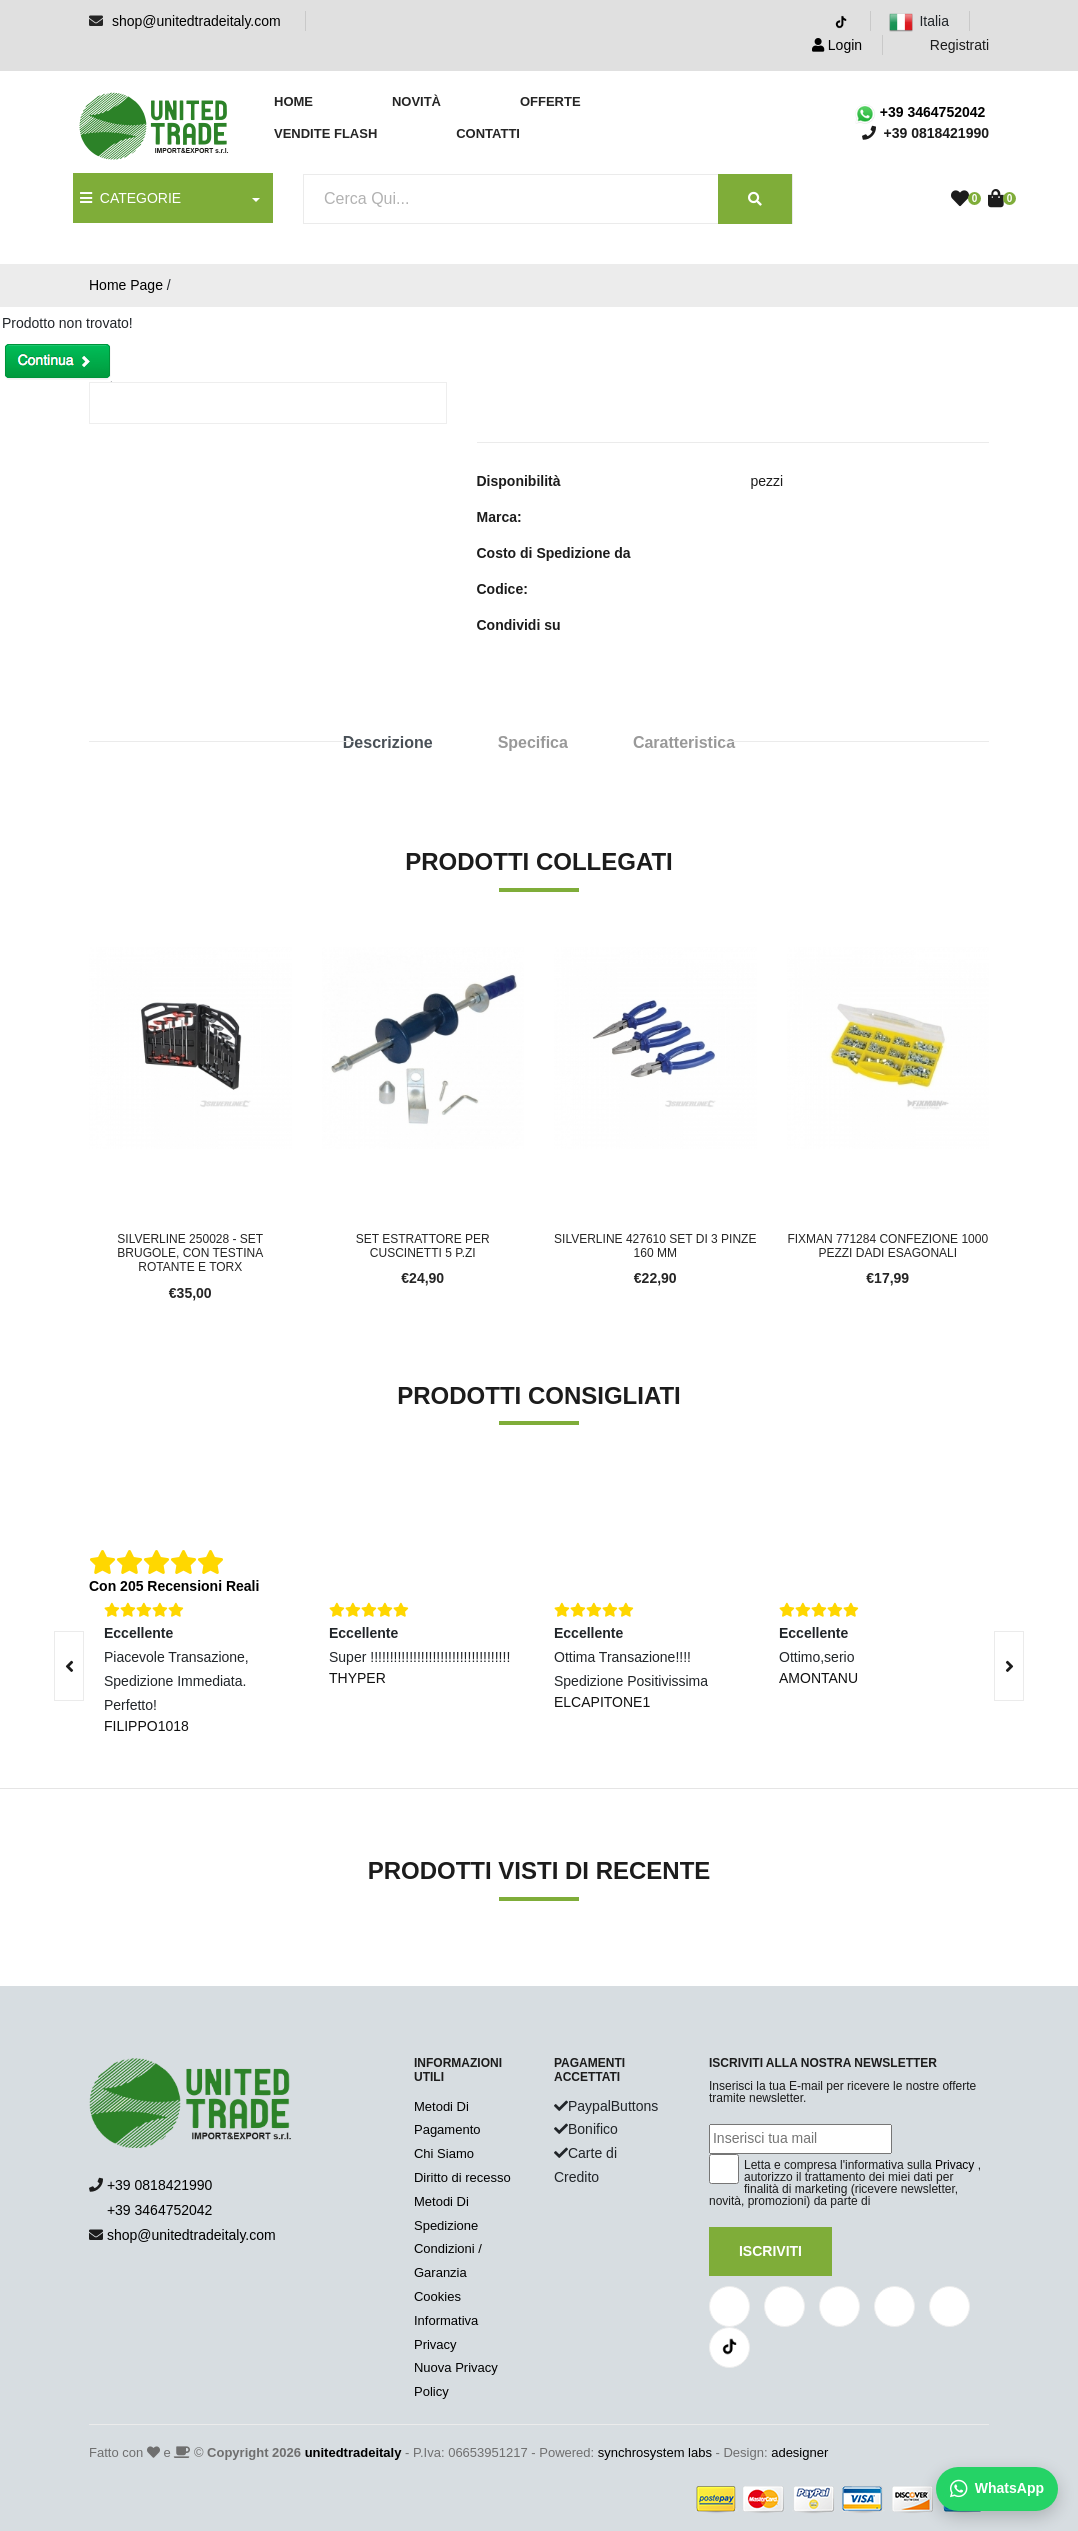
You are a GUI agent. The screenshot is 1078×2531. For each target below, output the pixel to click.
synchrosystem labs (655, 2452)
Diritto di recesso (462, 2177)
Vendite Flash (325, 133)
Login (837, 45)
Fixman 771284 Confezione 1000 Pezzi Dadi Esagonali (887, 1246)
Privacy (954, 2165)
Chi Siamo (444, 2153)
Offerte (550, 101)
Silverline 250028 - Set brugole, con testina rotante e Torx (190, 1253)
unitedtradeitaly (353, 2452)
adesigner (799, 2452)
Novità (416, 101)
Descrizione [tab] (388, 742)
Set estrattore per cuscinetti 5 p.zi (423, 1246)
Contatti (488, 133)
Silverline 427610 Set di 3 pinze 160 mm (655, 1246)
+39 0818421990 (160, 2185)
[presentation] (1009, 1666)
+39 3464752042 (919, 112)
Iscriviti (770, 2251)
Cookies (437, 2296)
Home (293, 101)
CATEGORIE (130, 198)
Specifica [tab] (533, 742)
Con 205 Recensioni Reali (174, 1586)
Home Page (126, 285)
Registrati (947, 45)
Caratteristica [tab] (684, 742)
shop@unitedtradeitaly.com (196, 21)
